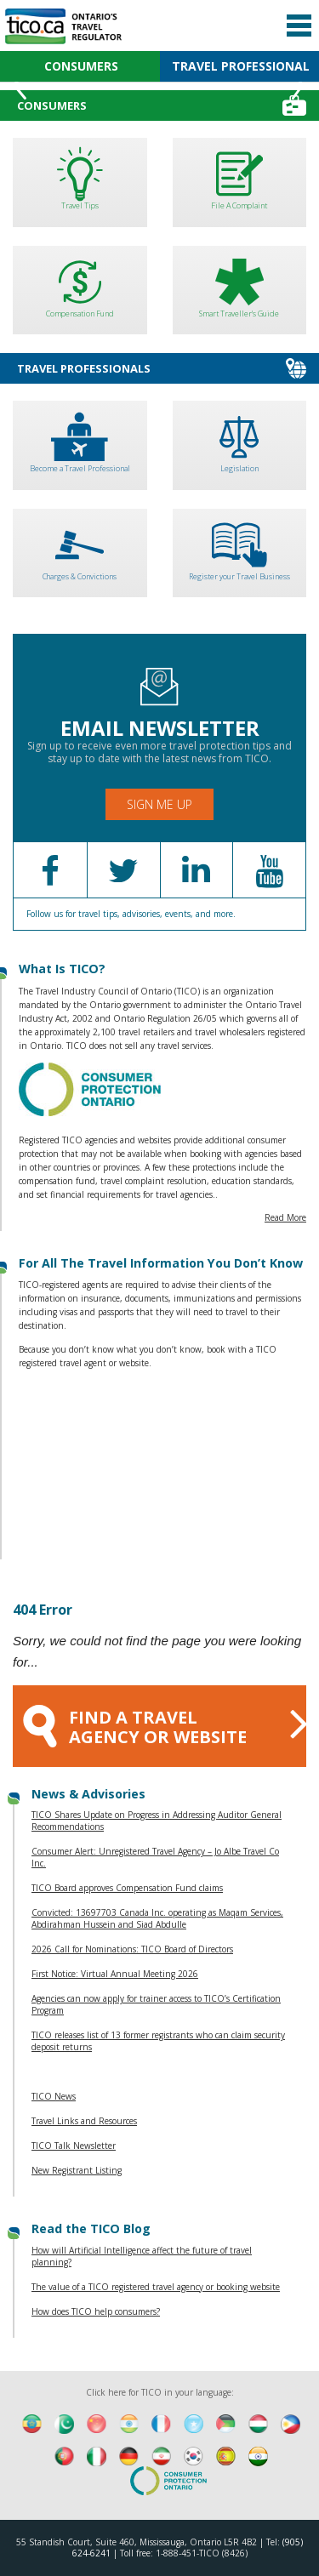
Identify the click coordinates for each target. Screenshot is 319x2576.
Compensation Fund (80, 284)
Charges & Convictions (80, 547)
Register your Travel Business (240, 547)
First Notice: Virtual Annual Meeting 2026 (114, 1974)
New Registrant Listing (76, 2170)
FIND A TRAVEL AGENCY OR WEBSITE (164, 1723)
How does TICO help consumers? (95, 2311)
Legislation (240, 439)
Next (299, 85)
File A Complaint (240, 176)
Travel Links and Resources (84, 2121)
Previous (20, 85)
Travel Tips (80, 176)
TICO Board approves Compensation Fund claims (127, 1888)
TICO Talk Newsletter (73, 2145)
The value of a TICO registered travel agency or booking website (155, 2287)
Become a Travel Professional (80, 439)
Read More (285, 1217)
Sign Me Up (159, 804)
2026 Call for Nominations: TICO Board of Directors (132, 1949)
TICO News (53, 2096)
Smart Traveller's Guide (240, 284)
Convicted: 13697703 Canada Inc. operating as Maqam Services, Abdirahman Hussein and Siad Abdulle (157, 1918)
